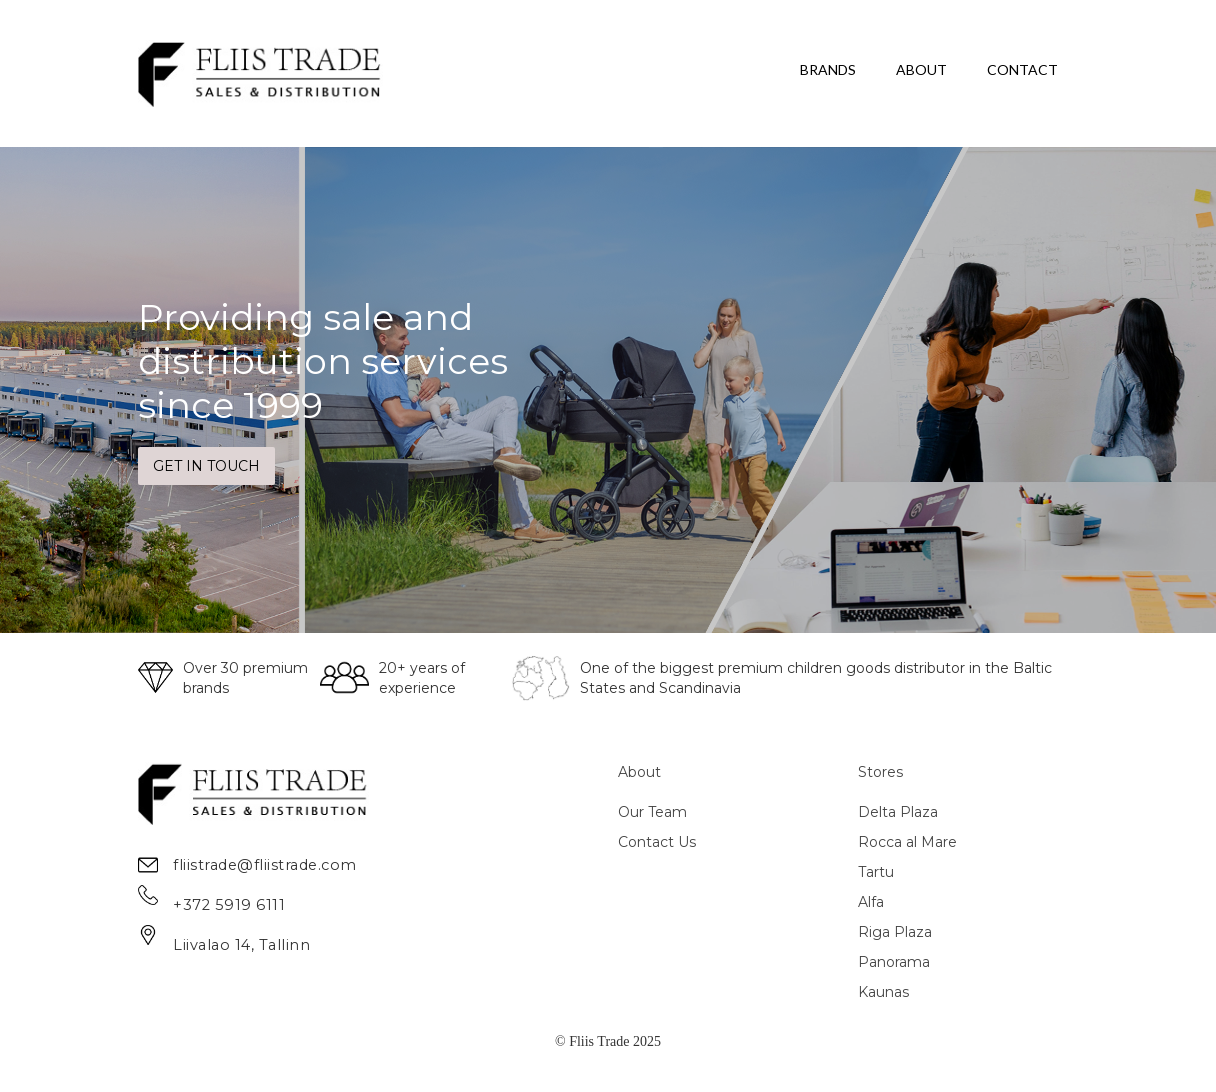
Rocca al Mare (907, 842)
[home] (260, 73)
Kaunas (883, 992)
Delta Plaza (898, 812)
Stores (880, 772)
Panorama (894, 962)
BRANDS (828, 69)
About (639, 772)
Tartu (876, 872)
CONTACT (1022, 69)
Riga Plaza (895, 932)
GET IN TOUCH (206, 466)
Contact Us (657, 842)
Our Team (652, 812)
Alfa (871, 902)
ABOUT (921, 69)
